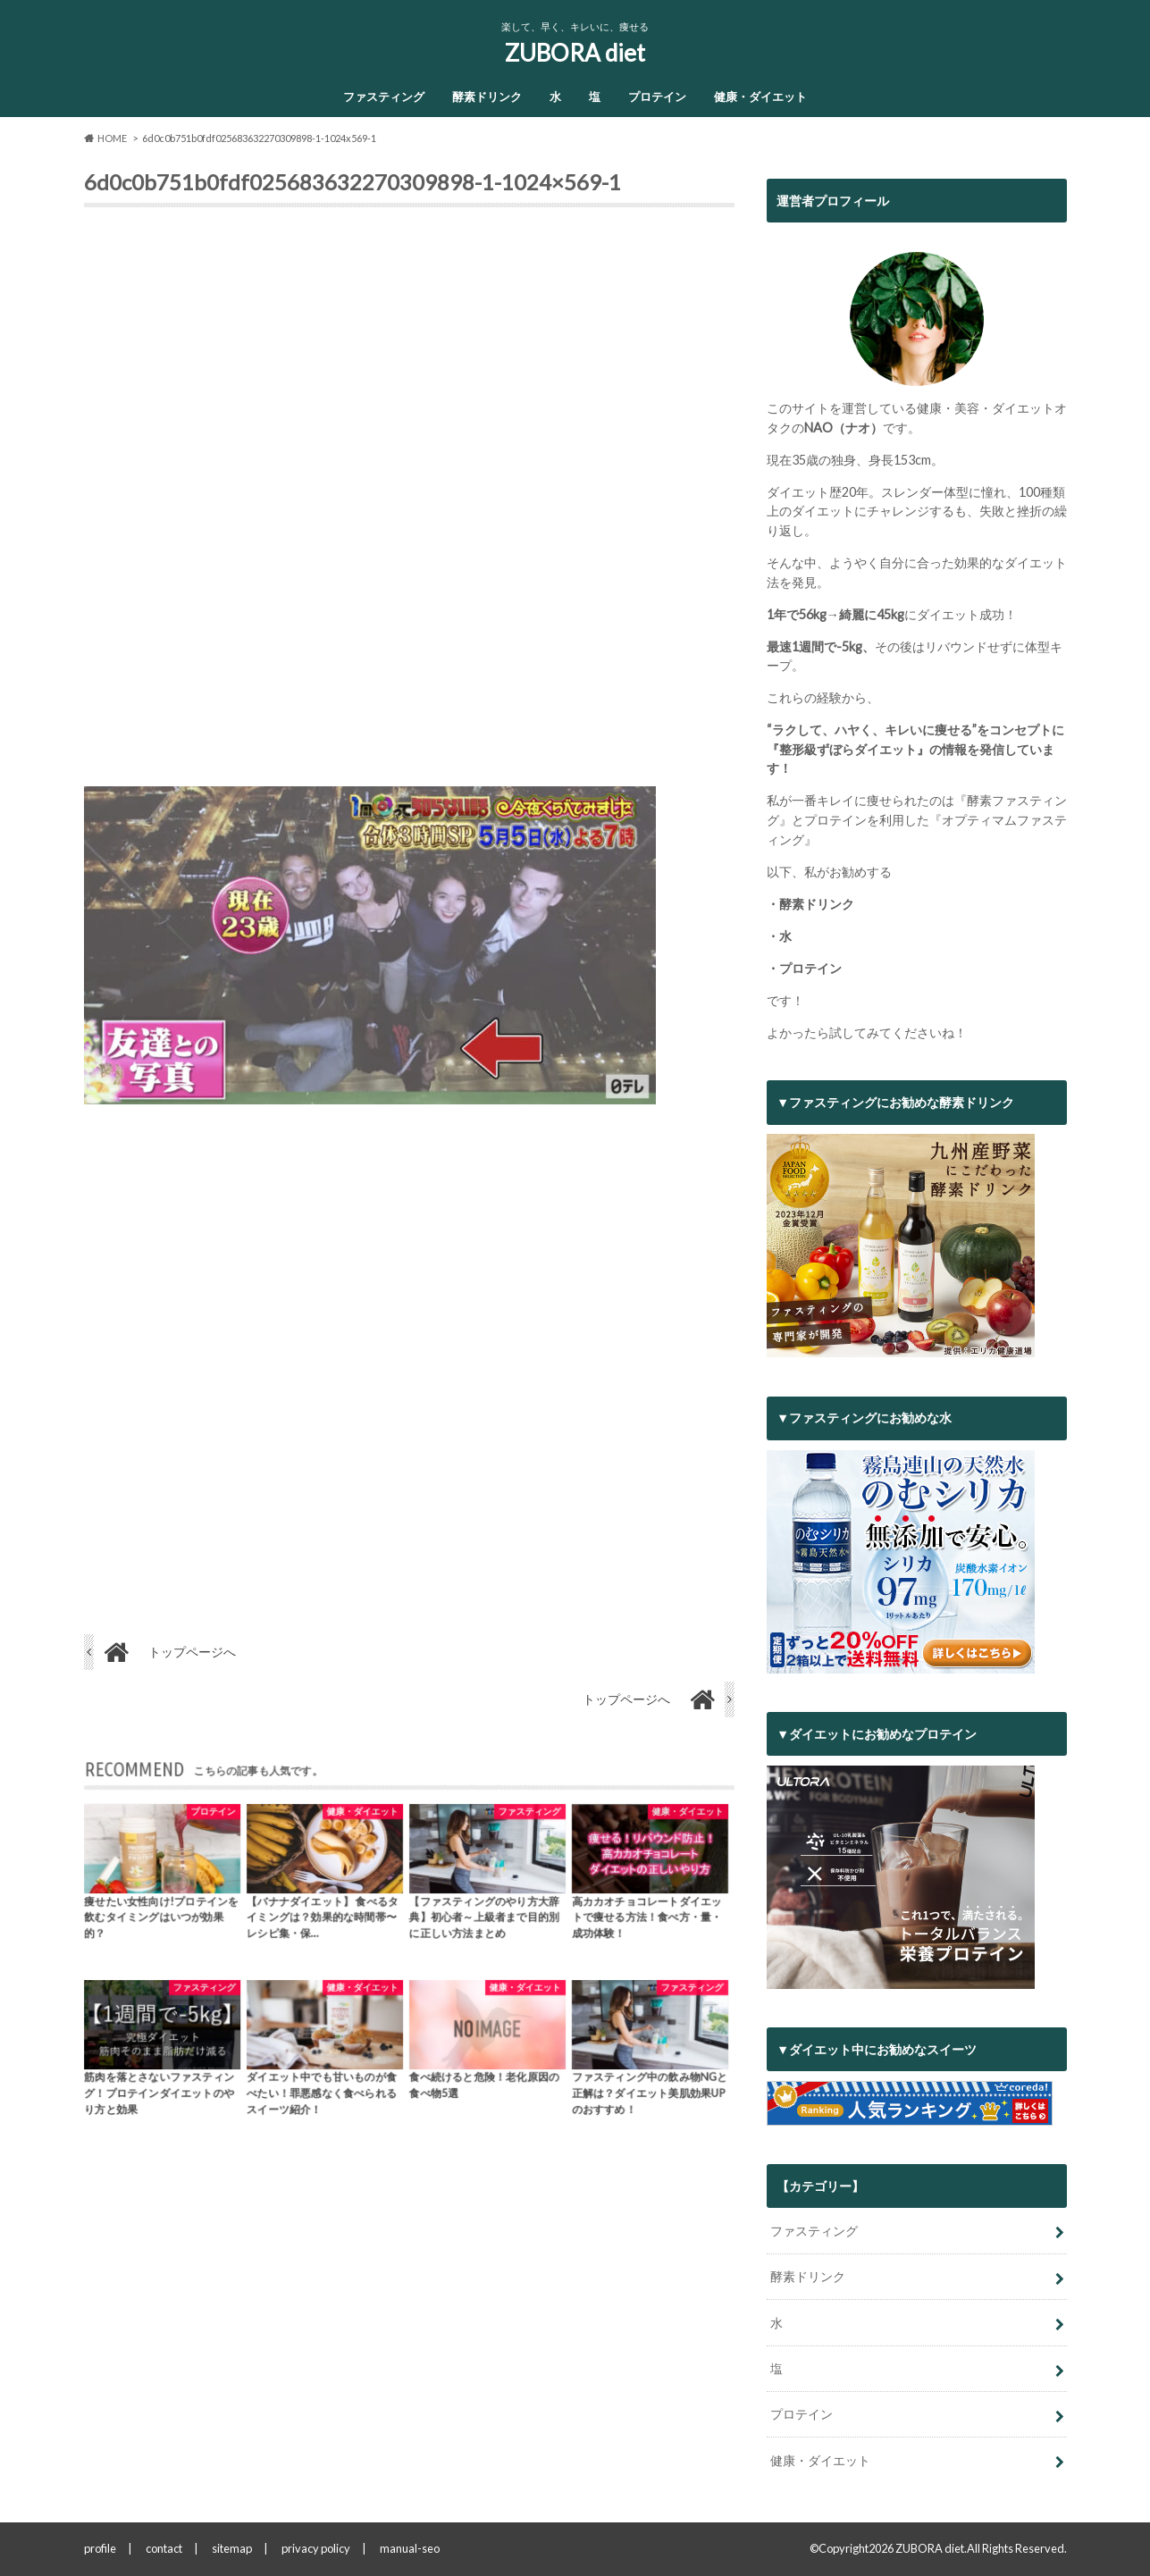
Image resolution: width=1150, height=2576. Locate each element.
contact (164, 2548)
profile (100, 2548)
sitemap (232, 2548)
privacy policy (315, 2548)
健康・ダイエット (760, 96)
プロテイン (657, 96)
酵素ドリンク (487, 96)
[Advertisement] (409, 504)
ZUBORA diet (575, 52)
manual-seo (410, 2548)
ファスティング (383, 96)
